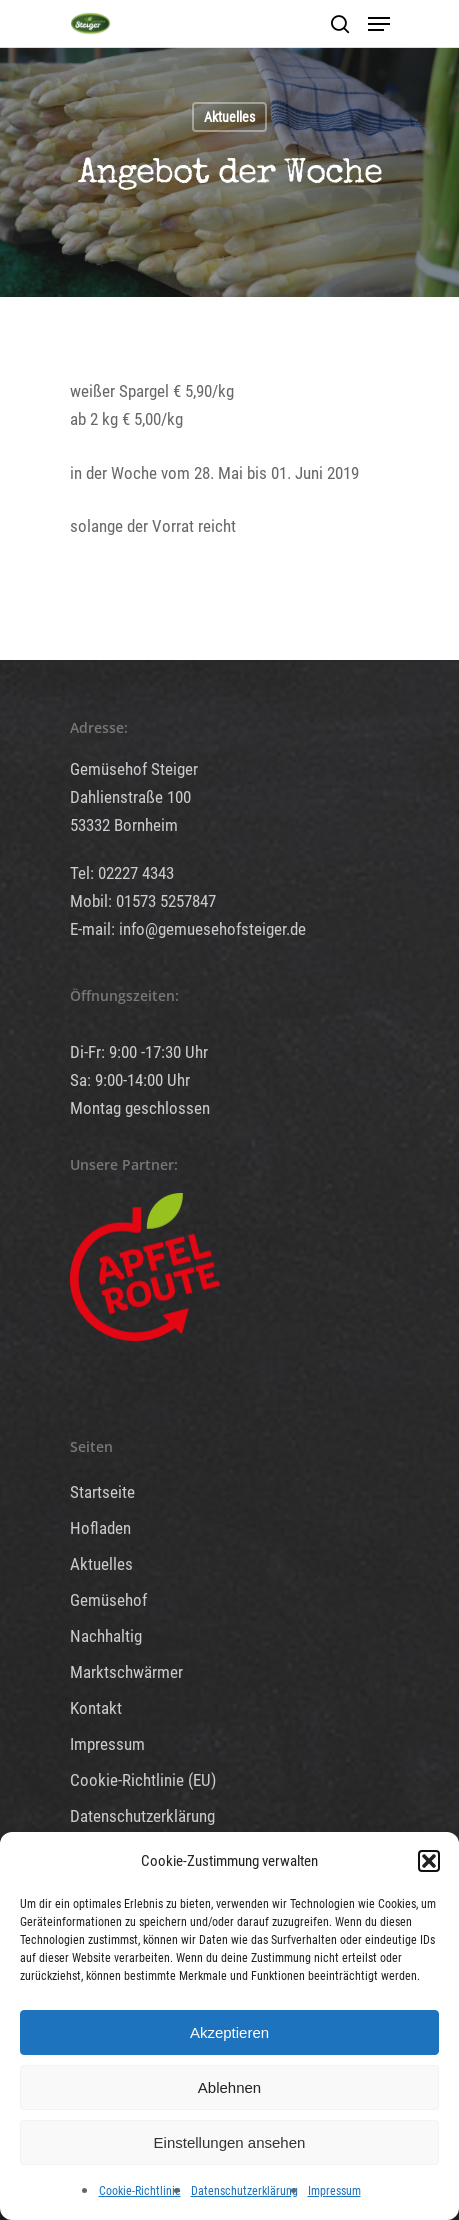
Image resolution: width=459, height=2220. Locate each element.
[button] (429, 1861)
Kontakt (96, 1708)
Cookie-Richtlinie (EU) (143, 1780)
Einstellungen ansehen (230, 2142)
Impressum (334, 2191)
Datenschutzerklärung (244, 2191)
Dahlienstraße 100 (130, 797)
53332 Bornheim (124, 825)
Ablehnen (229, 2087)
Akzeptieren (229, 2032)
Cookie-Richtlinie (140, 2191)
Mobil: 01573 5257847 (143, 901)
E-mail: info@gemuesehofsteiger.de (188, 929)
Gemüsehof (108, 1600)
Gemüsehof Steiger (134, 769)
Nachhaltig (106, 1636)
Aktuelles (229, 117)
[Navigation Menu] (379, 24)
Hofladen (100, 1528)
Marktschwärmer (126, 1672)
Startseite (102, 1492)
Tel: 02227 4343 (122, 873)
